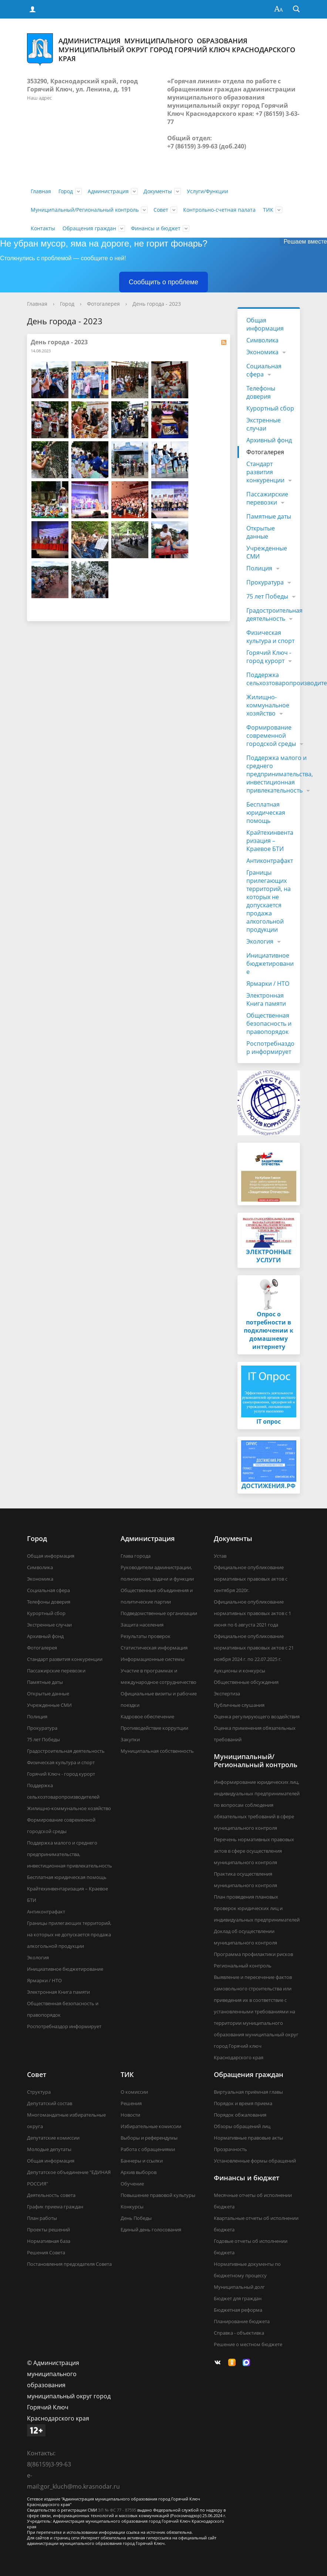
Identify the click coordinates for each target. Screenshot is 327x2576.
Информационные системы (153, 1659)
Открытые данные (260, 532)
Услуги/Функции (207, 191)
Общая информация (265, 324)
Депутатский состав (49, 2103)
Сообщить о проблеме (163, 282)
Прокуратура (265, 582)
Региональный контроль (243, 1965)
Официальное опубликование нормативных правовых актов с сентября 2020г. (250, 1579)
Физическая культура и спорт (270, 637)
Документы (158, 191)
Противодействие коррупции (154, 1728)
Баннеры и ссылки (142, 2160)
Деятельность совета (51, 2195)
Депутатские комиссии (53, 2137)
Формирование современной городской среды (271, 735)
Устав (220, 1555)
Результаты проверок (146, 1636)
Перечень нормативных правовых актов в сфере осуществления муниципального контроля (254, 1851)
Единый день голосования (151, 2229)
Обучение (132, 2183)
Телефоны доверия (260, 392)
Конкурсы (132, 2206)
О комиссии (134, 2091)
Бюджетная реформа (238, 2310)
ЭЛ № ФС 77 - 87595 (117, 2510)
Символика (262, 340)
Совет (161, 209)
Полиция (259, 568)
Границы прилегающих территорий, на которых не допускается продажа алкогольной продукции (268, 901)
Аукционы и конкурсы (239, 1670)
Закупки (130, 1739)
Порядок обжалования (240, 2114)
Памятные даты (268, 516)
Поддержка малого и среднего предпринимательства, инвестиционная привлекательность (279, 774)
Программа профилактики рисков (253, 1954)
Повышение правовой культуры (158, 2195)
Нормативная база (48, 2241)
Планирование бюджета (242, 2321)
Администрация (108, 191)
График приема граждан (55, 2206)
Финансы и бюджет (156, 228)
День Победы (136, 2218)
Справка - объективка (239, 2332)
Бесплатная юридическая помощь (265, 812)
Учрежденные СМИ (266, 552)
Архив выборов (138, 2172)
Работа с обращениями (148, 2149)
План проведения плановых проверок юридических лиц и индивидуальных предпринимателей (257, 1908)
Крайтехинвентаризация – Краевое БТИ (269, 840)
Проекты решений (48, 2229)
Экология (259, 941)
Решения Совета (46, 2252)
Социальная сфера (264, 370)
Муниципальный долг (239, 2287)
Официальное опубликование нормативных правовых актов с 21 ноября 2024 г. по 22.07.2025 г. (254, 1647)
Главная (41, 191)
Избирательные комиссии (151, 2126)
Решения (131, 2103)
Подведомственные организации (159, 1613)
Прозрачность (230, 2149)
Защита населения (142, 1624)
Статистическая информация (154, 1647)
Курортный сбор (270, 408)
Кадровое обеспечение (147, 1716)
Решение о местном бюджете (248, 2344)
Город (65, 191)
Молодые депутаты (49, 2149)
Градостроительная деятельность (274, 614)
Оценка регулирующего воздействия (257, 1716)
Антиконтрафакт (269, 861)
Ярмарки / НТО (267, 983)
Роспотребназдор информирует (270, 1047)
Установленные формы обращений (255, 2160)
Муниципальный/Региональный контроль (85, 209)
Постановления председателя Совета (69, 2264)
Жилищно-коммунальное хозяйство (267, 705)
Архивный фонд (269, 440)
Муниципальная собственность (157, 1751)
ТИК (268, 209)
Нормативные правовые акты (248, 2137)
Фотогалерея (103, 303)
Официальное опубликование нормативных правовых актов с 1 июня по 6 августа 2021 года (252, 1613)
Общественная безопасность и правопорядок (268, 1023)
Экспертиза (227, 1693)
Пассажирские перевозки (267, 498)
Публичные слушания (239, 1705)
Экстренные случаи (263, 424)
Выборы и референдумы (149, 2137)
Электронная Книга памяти (266, 999)
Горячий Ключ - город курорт (268, 657)
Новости (130, 2114)
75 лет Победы (267, 596)
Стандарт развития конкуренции (265, 472)
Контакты (43, 228)
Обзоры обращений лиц (242, 2126)
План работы (42, 2218)
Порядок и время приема (243, 2103)
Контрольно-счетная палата (219, 209)
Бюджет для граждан (238, 2298)
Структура (39, 2091)
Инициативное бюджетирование (270, 963)
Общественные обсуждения (246, 1682)
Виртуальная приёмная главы (248, 2091)
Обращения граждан (89, 228)
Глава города (136, 1555)
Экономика (262, 352)
